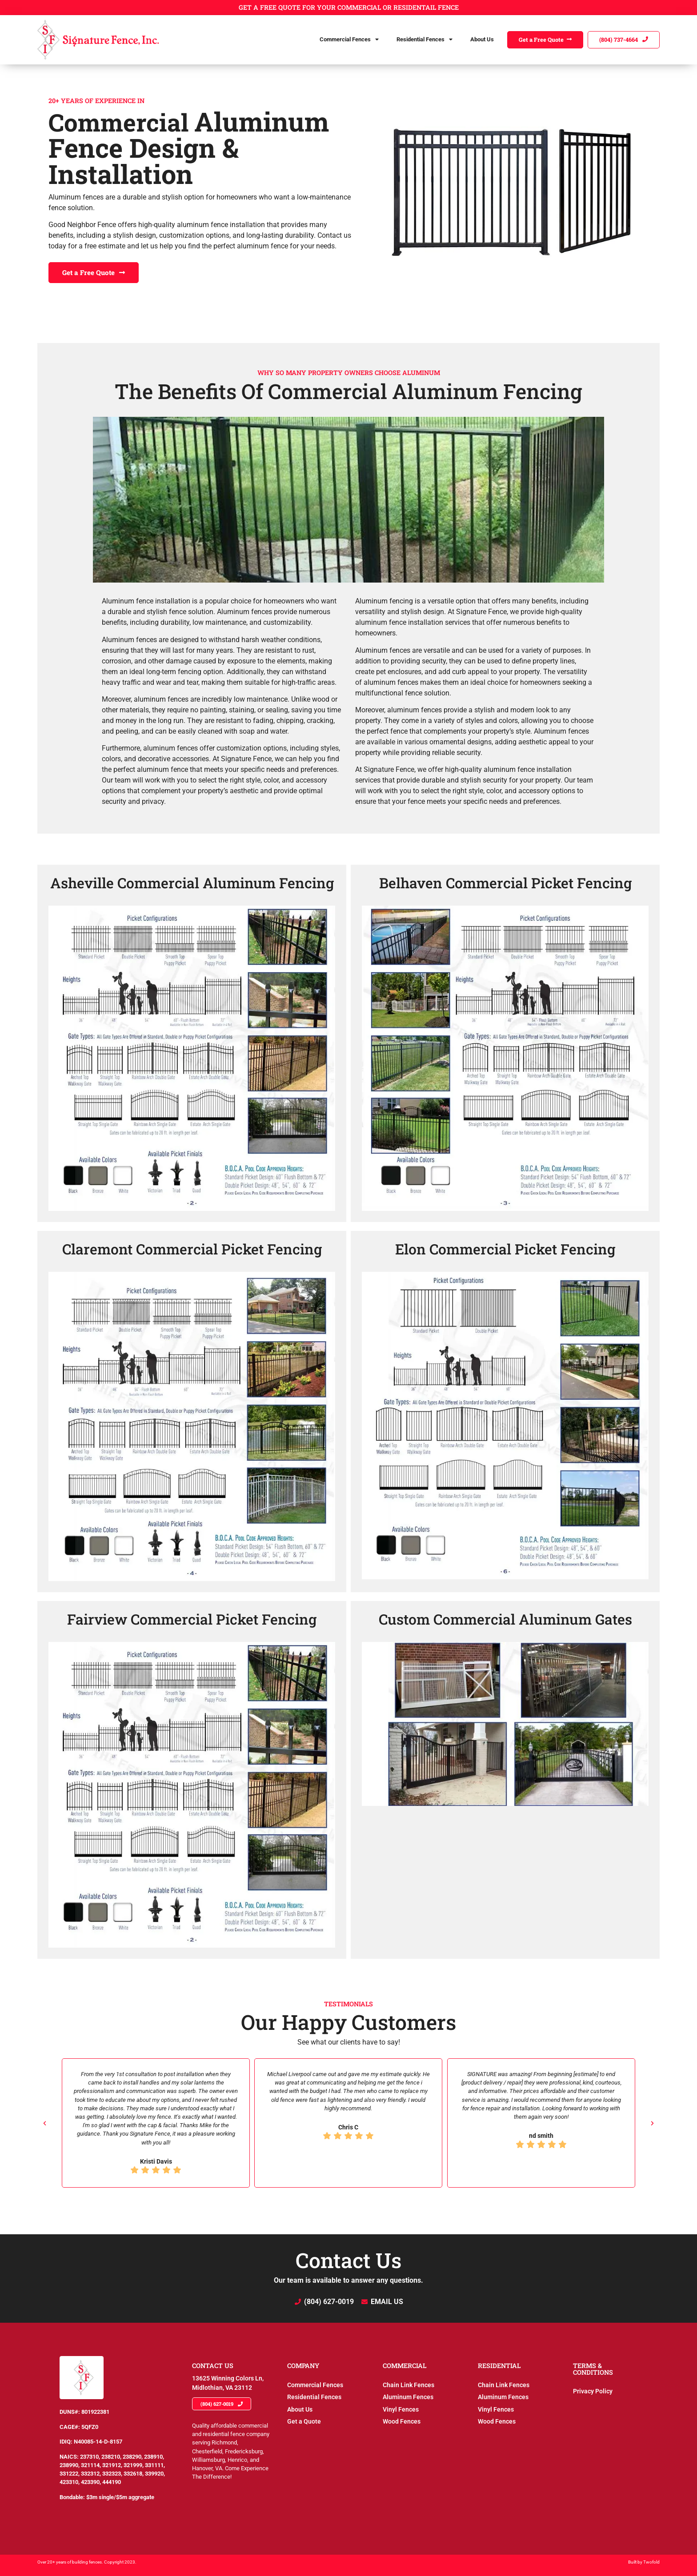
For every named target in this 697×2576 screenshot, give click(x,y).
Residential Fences (425, 39)
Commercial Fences (349, 39)
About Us (482, 39)
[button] (45, 2123)
